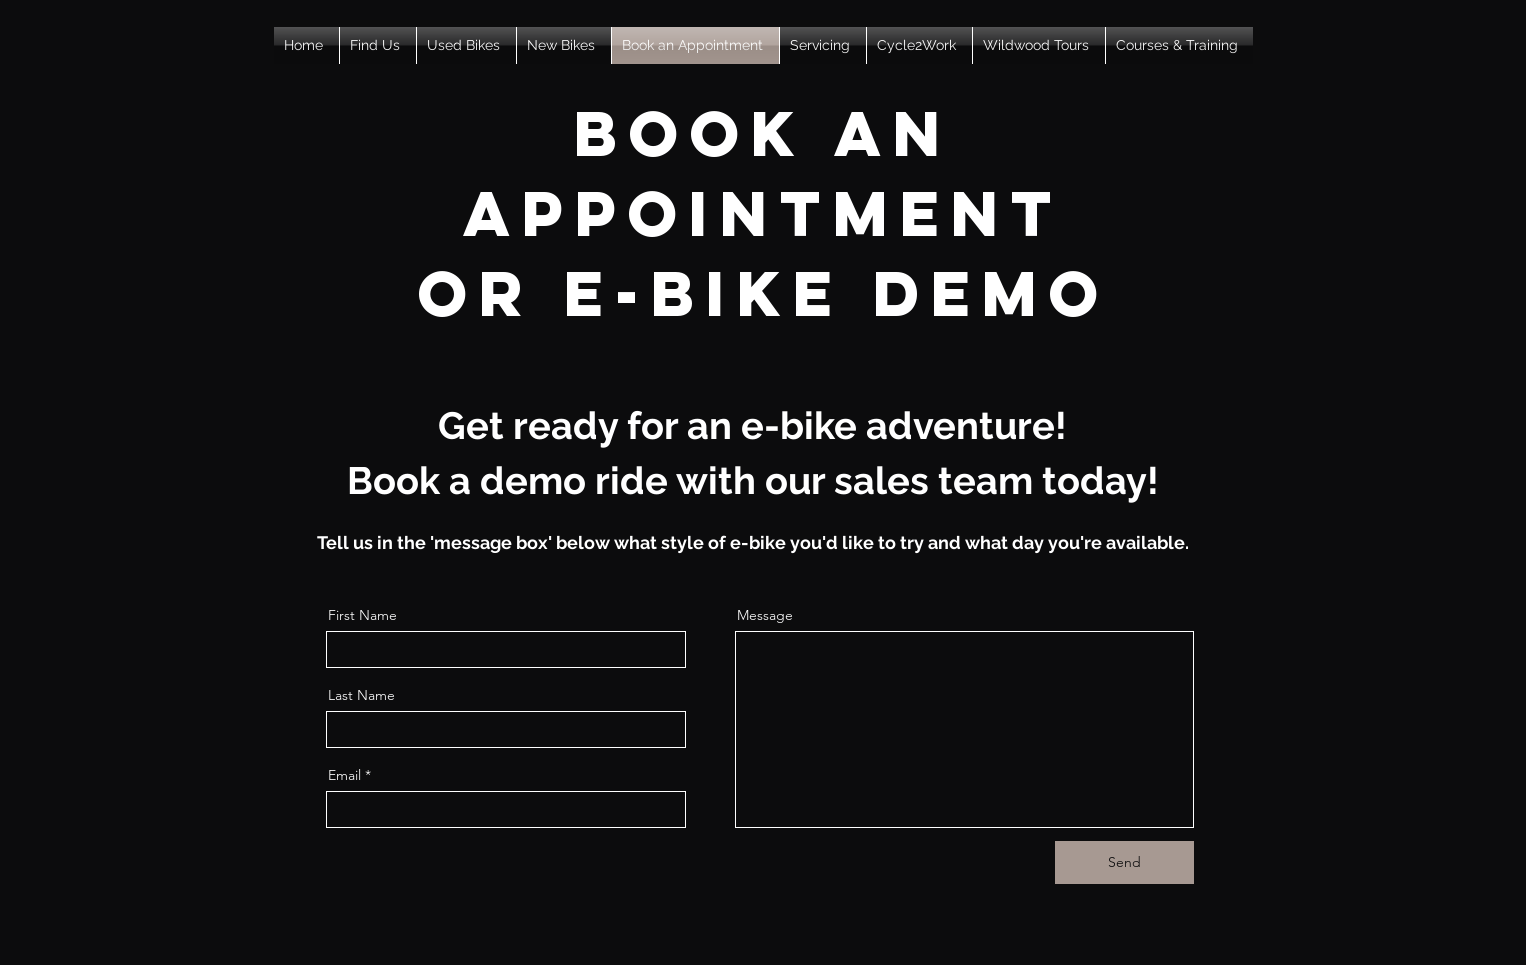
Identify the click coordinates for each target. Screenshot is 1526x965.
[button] (378, 45)
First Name (362, 615)
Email (344, 775)
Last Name (361, 695)
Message (765, 615)
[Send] (1124, 862)
